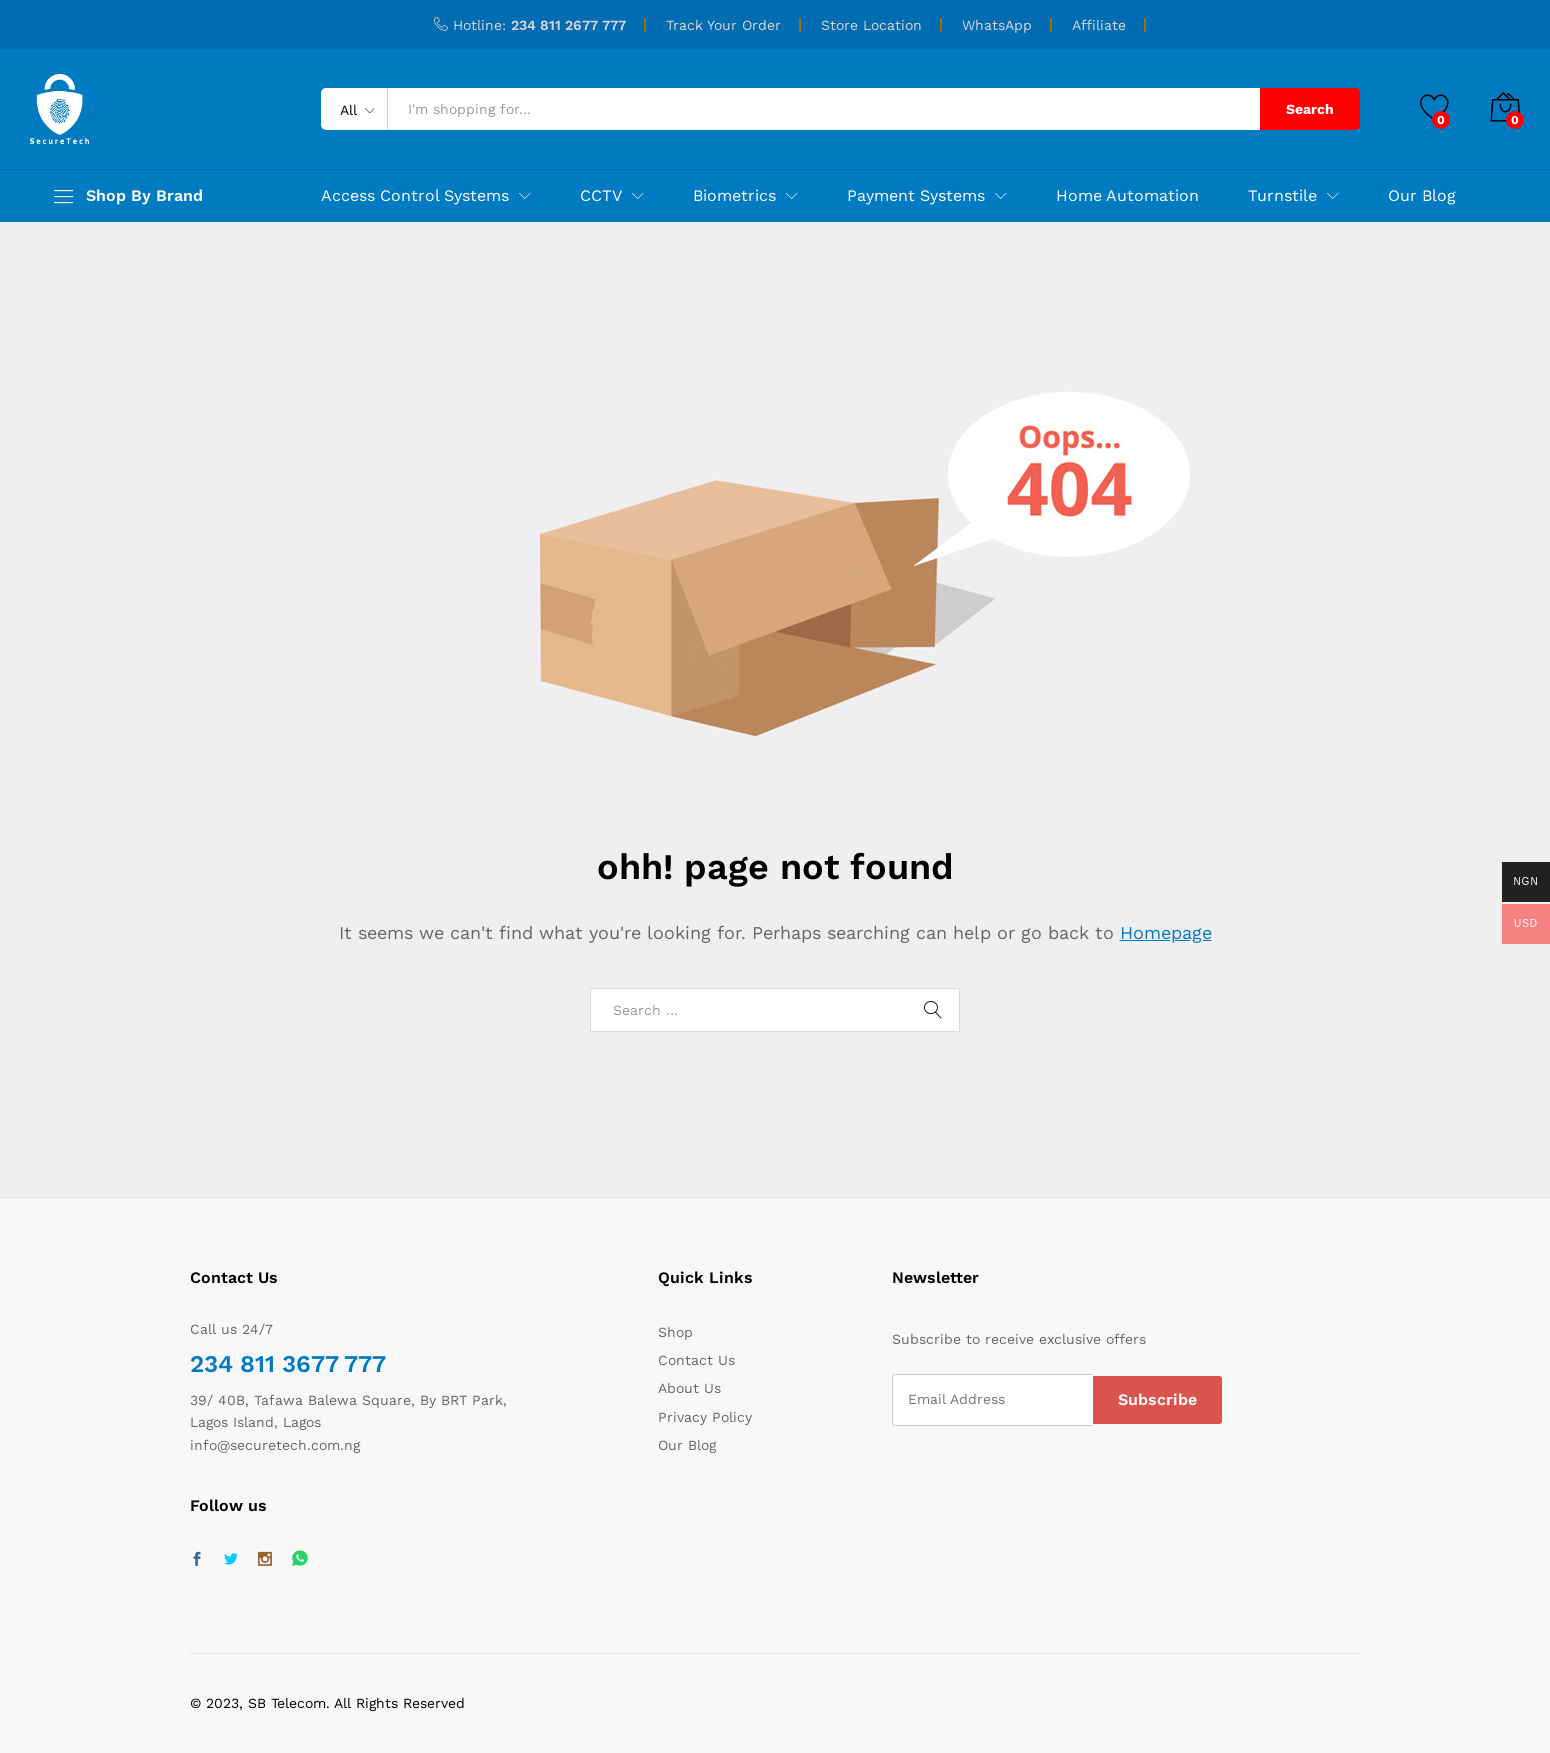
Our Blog (1422, 196)
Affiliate (1099, 25)
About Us (689, 1388)
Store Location (871, 25)
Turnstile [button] (1282, 196)
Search (1310, 109)
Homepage (1166, 932)
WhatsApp (997, 25)
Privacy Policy (705, 1417)
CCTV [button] (601, 196)
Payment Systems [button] (916, 196)
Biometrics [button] (734, 196)
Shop (675, 1332)
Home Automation (1127, 196)
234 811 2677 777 (568, 25)
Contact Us (696, 1360)
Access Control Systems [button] (415, 196)
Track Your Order (723, 25)
